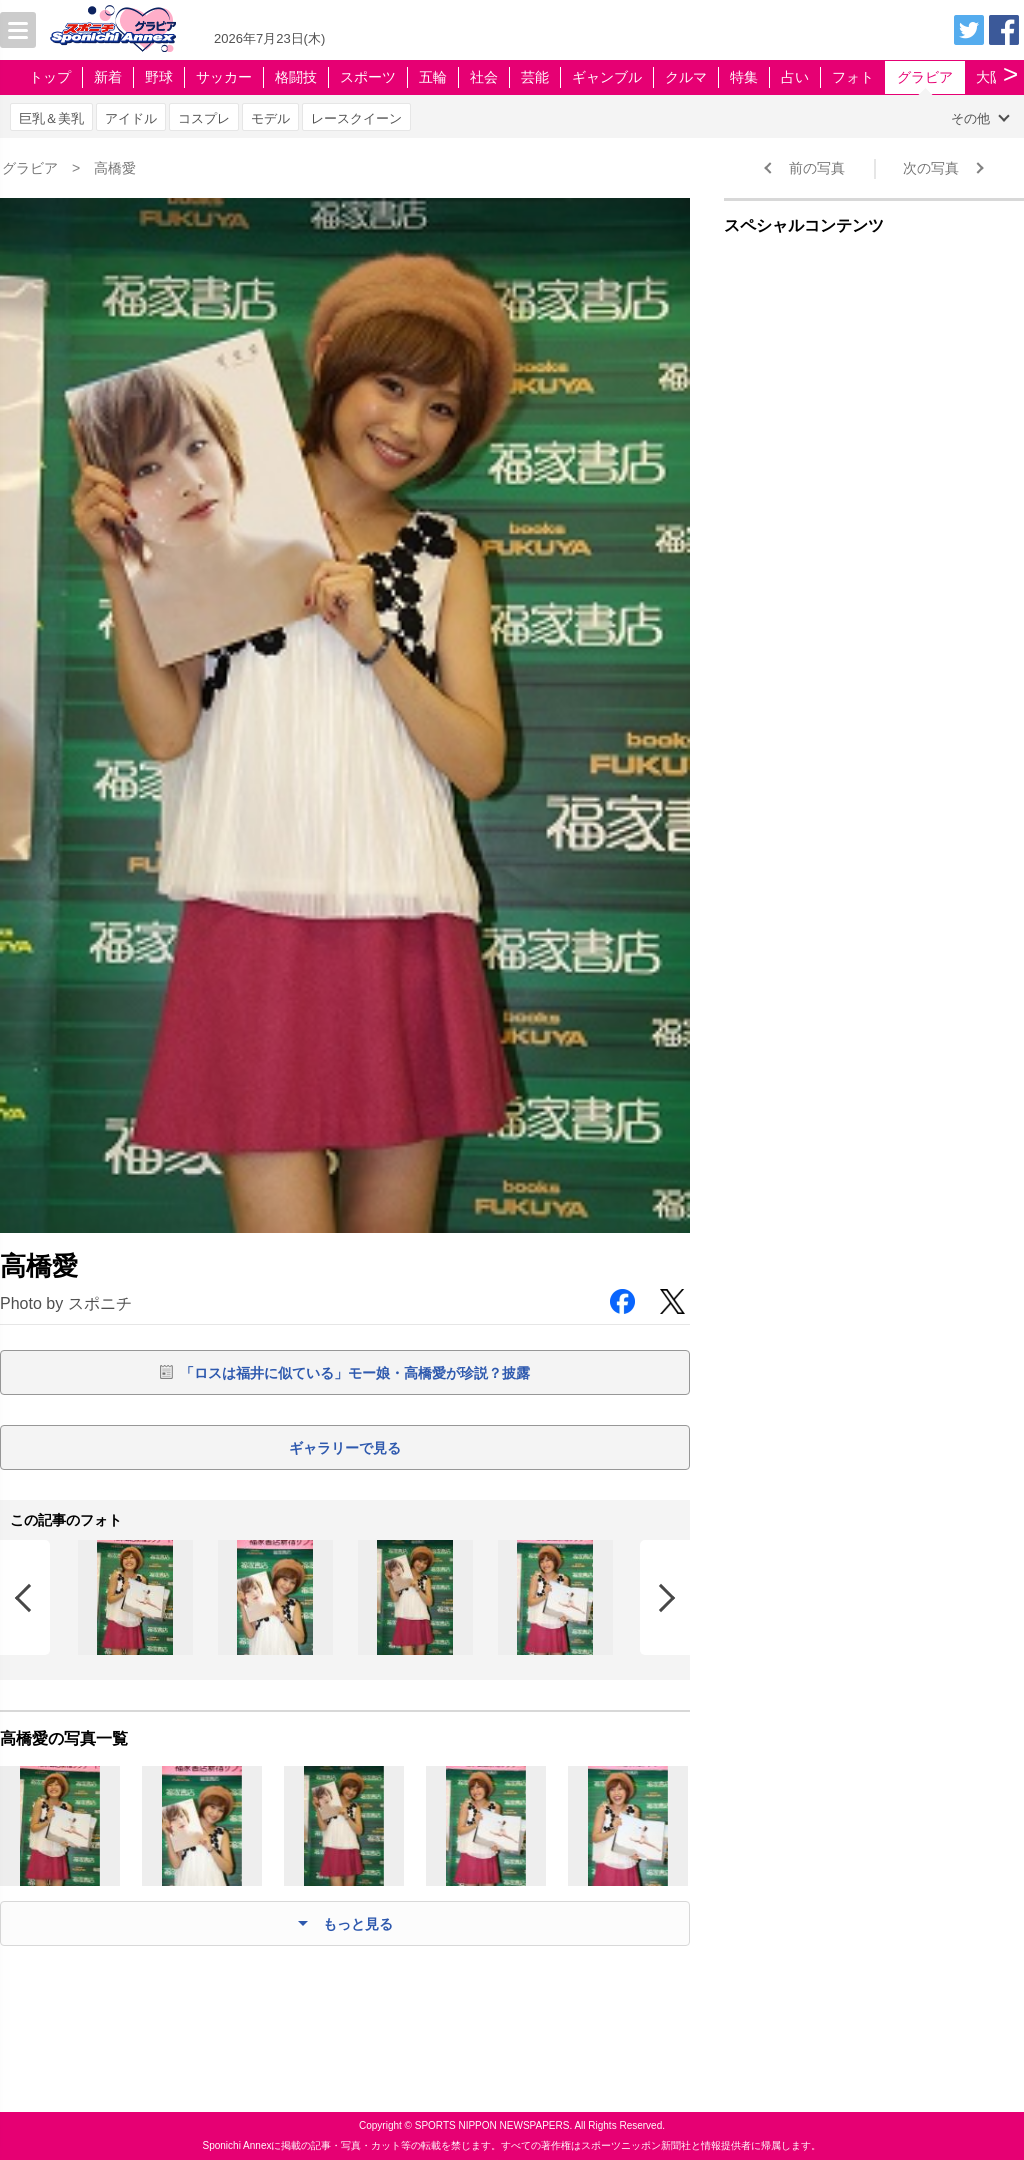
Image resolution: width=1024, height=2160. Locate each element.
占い (795, 77)
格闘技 (296, 77)
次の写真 (931, 168)
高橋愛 (115, 168)
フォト (853, 77)
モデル (270, 118)
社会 (484, 77)
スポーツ (368, 77)
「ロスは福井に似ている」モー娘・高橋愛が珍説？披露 (355, 1373)
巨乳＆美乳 (51, 118)
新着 (108, 77)
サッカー (224, 77)
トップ (50, 77)
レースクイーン (356, 118)
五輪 (433, 77)
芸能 (535, 77)
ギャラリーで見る (345, 1448)
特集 (744, 77)
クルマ (686, 77)
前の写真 (817, 168)
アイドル (131, 118)
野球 (159, 77)
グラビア (925, 77)
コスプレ (204, 118)
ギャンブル (607, 77)
